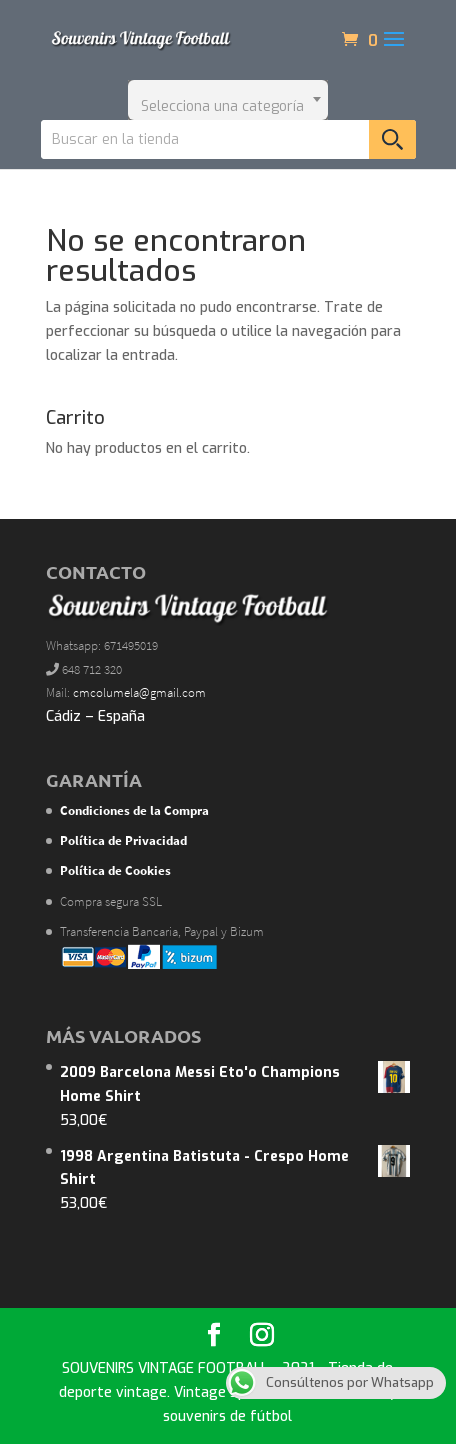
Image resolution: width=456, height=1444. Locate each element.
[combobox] (228, 100)
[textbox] (228, 100)
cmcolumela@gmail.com (139, 692)
